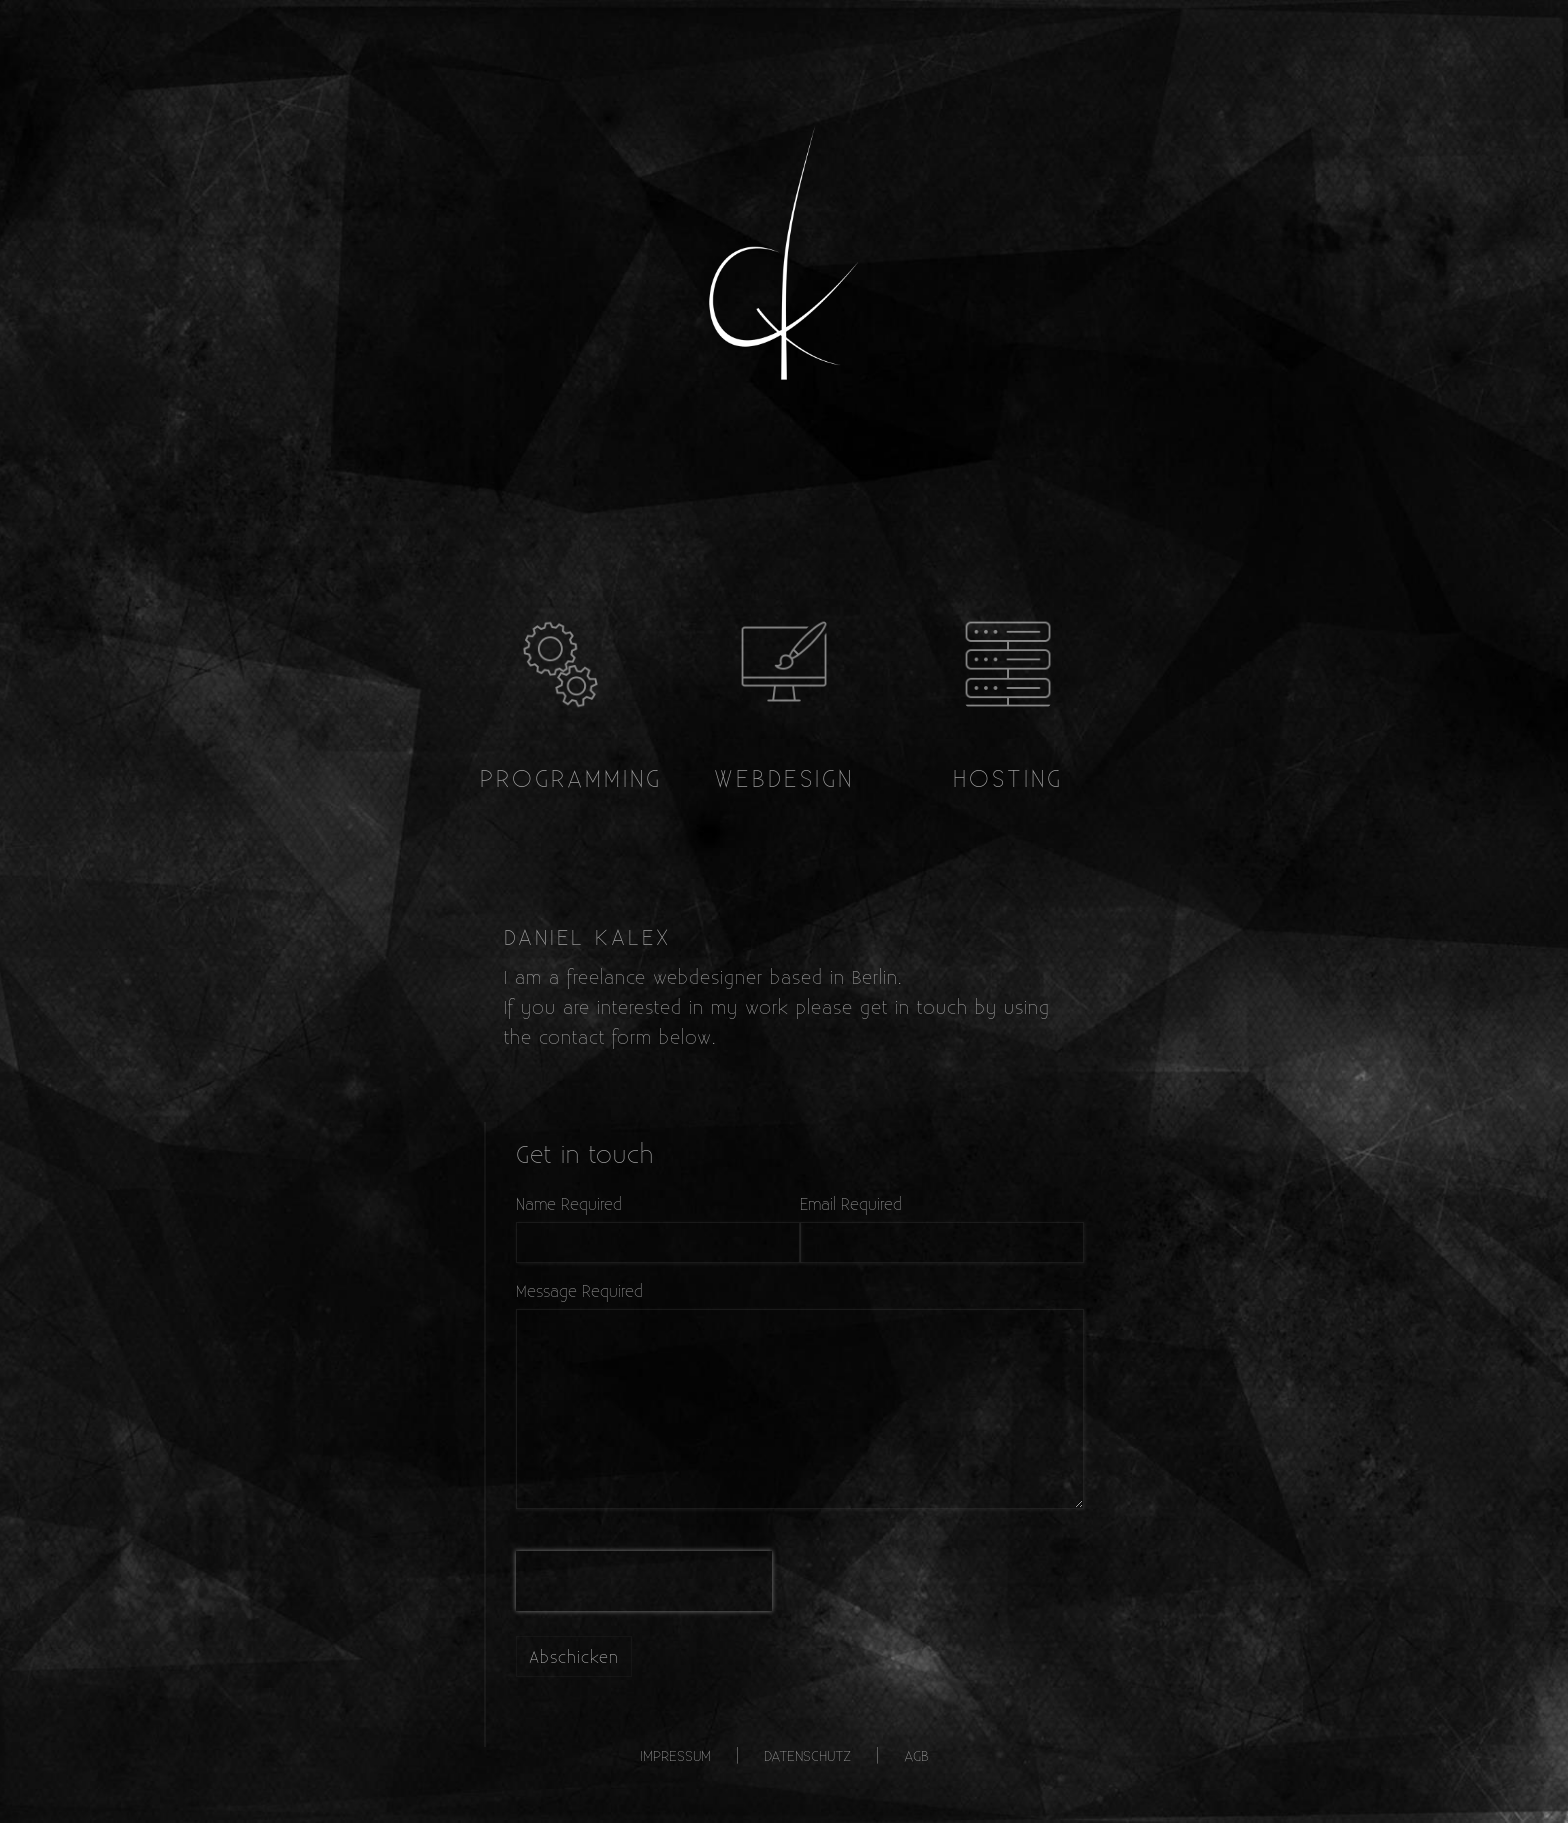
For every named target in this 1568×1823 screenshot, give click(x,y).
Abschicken (574, 1656)
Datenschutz (807, 1755)
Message (546, 1290)
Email (818, 1203)
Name (536, 1203)
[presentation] (644, 1581)
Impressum (675, 1755)
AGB (916, 1755)
